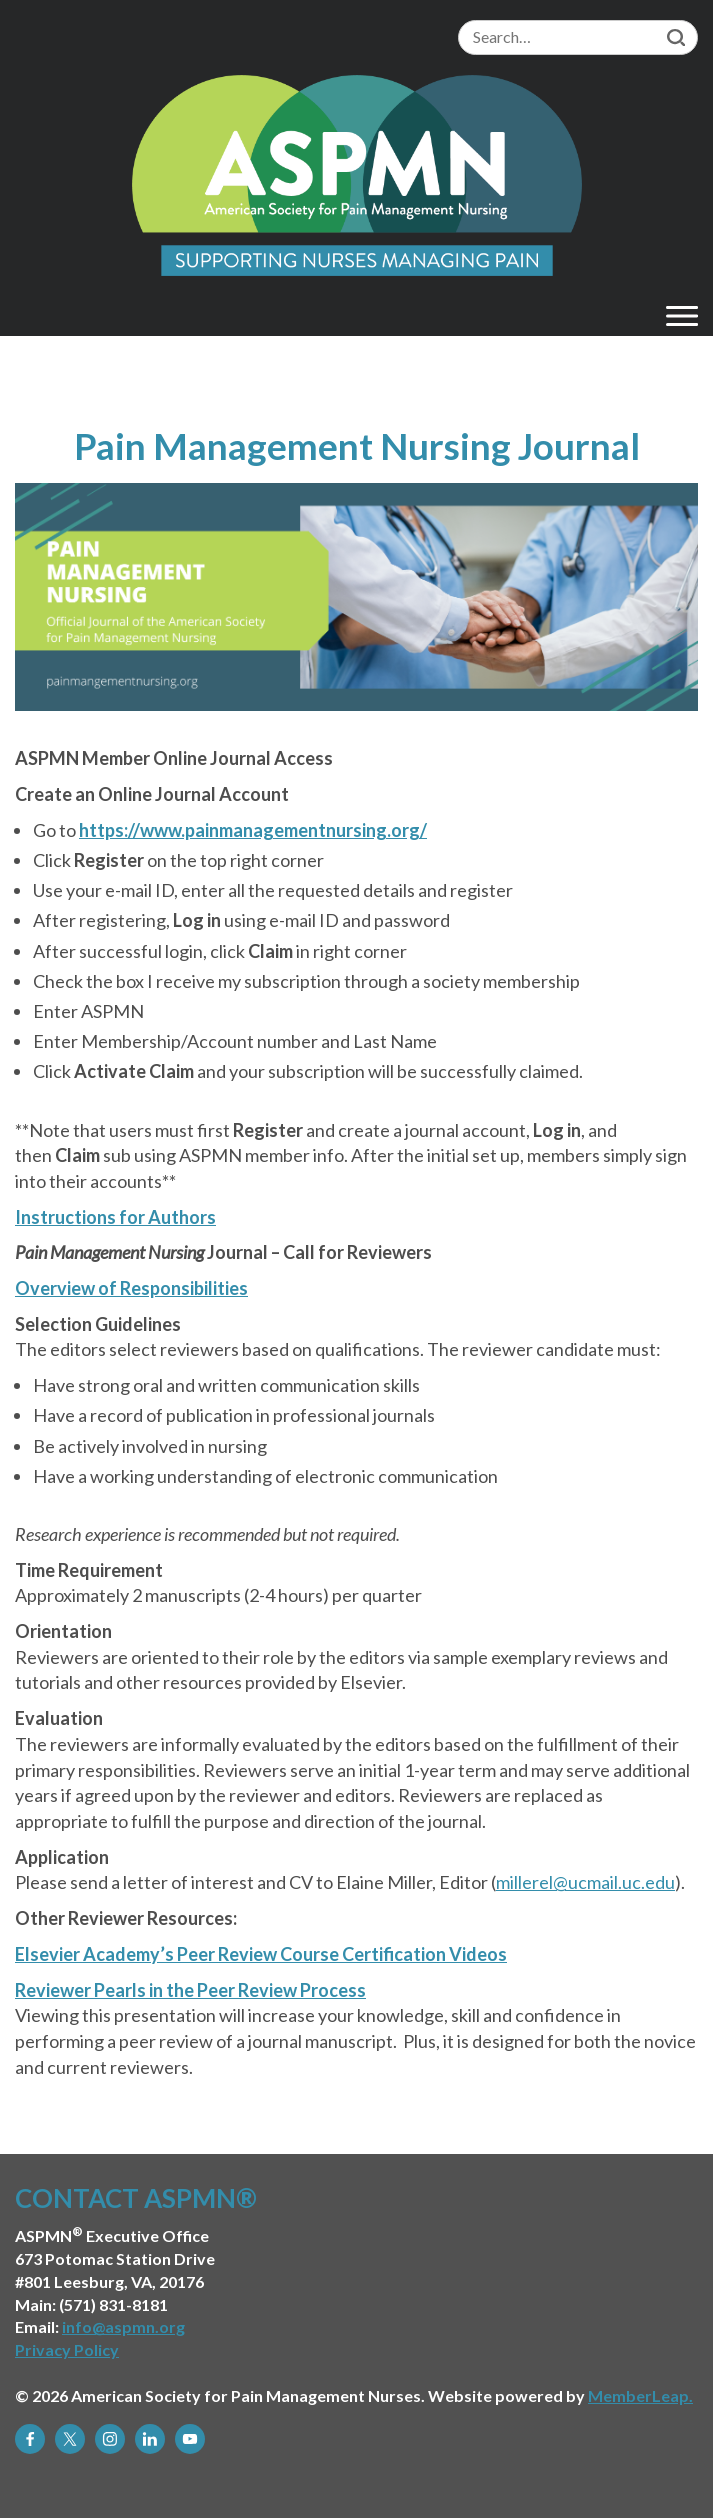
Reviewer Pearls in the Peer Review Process (190, 1990)
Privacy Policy (67, 2349)
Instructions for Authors (115, 1217)
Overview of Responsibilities (131, 1288)
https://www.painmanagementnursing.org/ (253, 830)
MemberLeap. (640, 2395)
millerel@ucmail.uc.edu (585, 1882)
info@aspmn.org (123, 2326)
